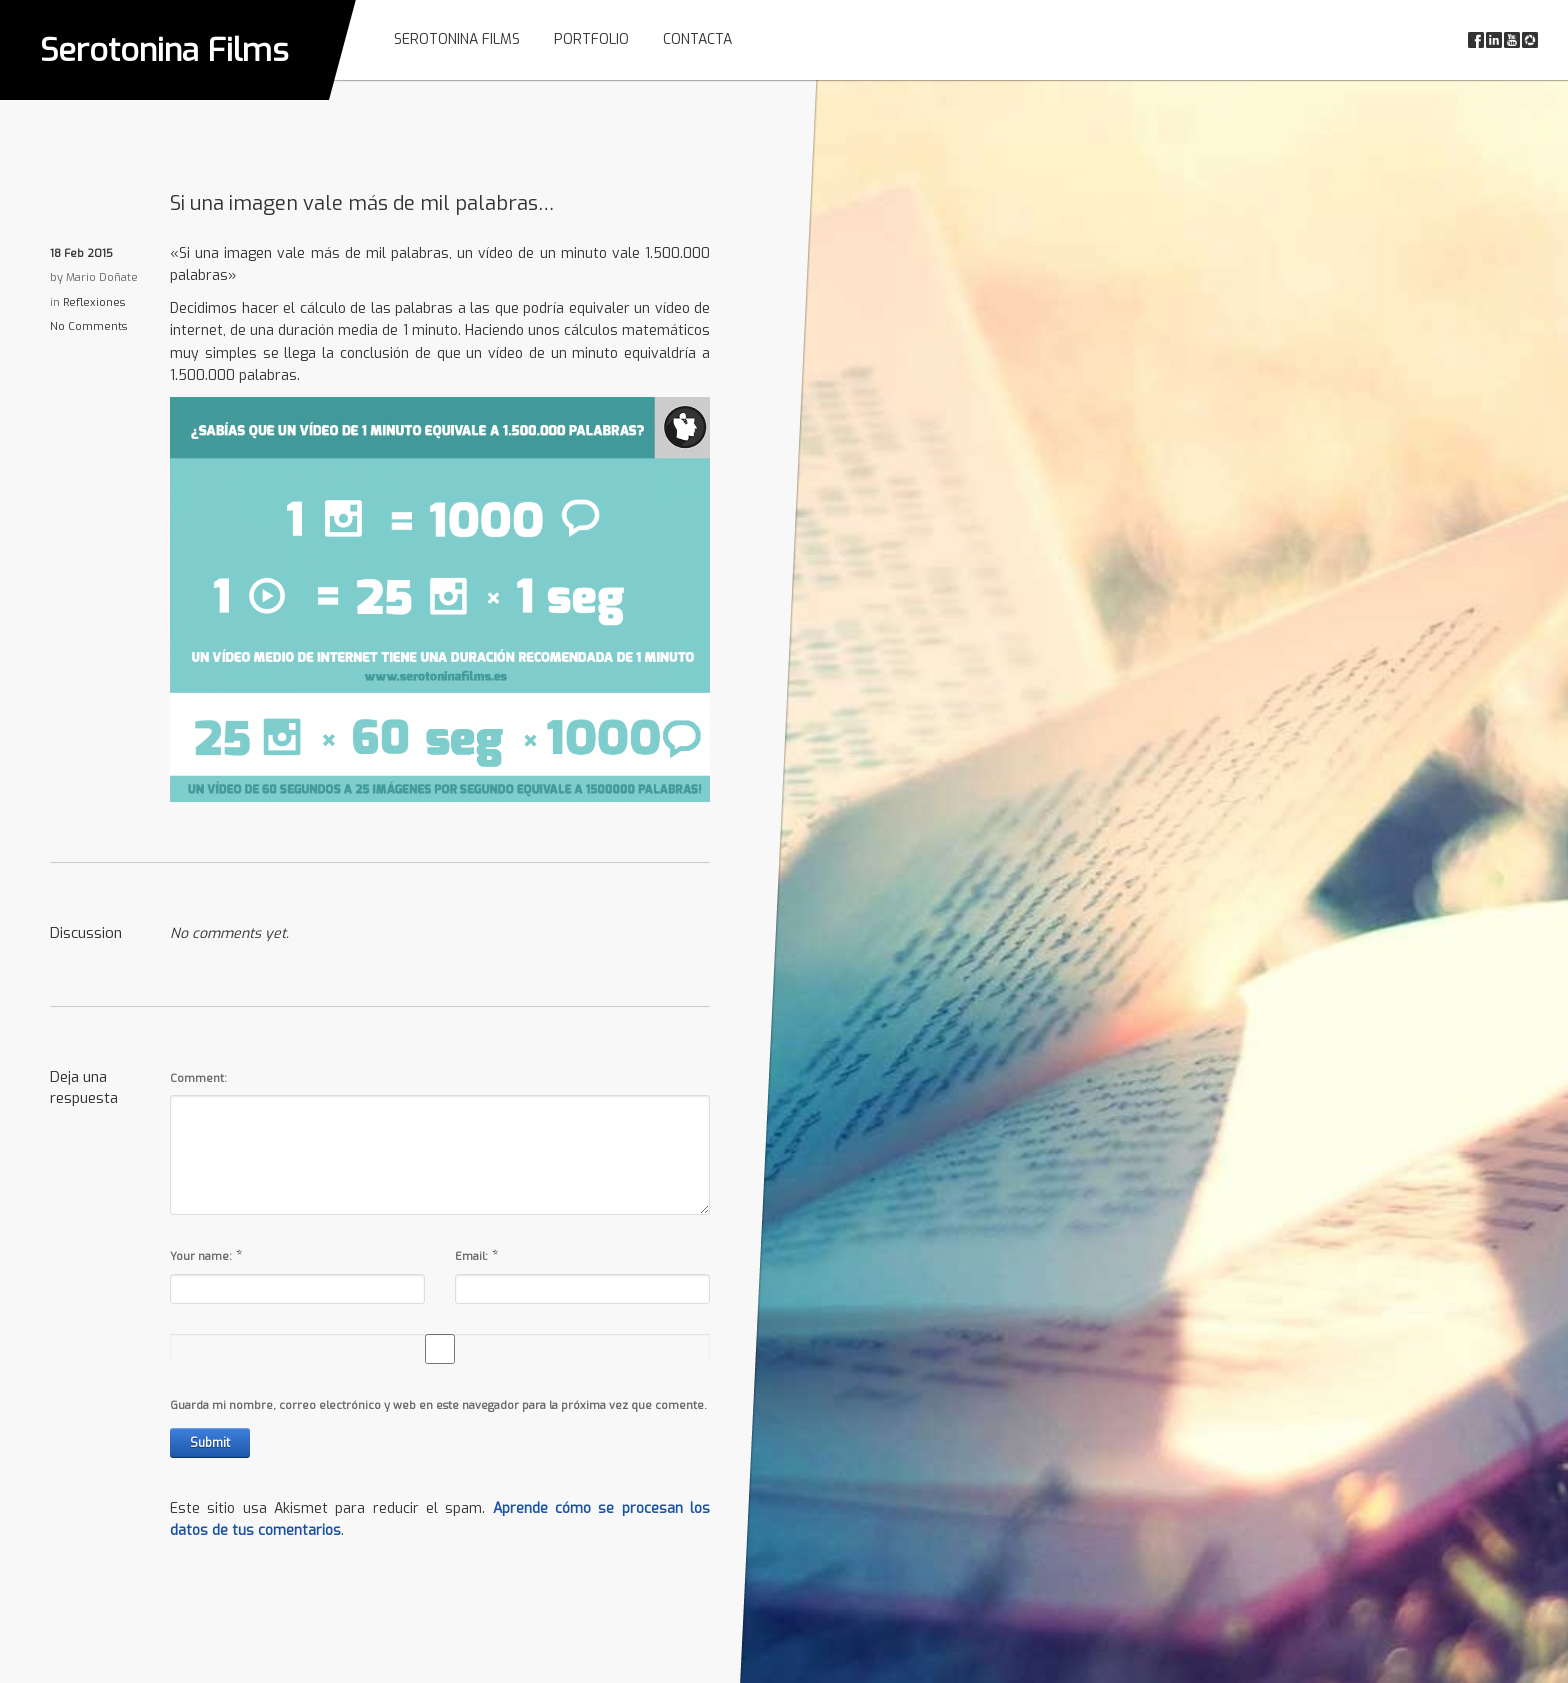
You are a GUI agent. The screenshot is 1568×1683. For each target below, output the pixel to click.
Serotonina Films (164, 50)
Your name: (201, 1256)
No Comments (88, 326)
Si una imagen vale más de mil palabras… (362, 203)
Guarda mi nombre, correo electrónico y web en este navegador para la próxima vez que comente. (438, 1405)
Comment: (198, 1078)
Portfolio (591, 39)
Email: (471, 1256)
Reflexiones (94, 302)
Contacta (697, 39)
